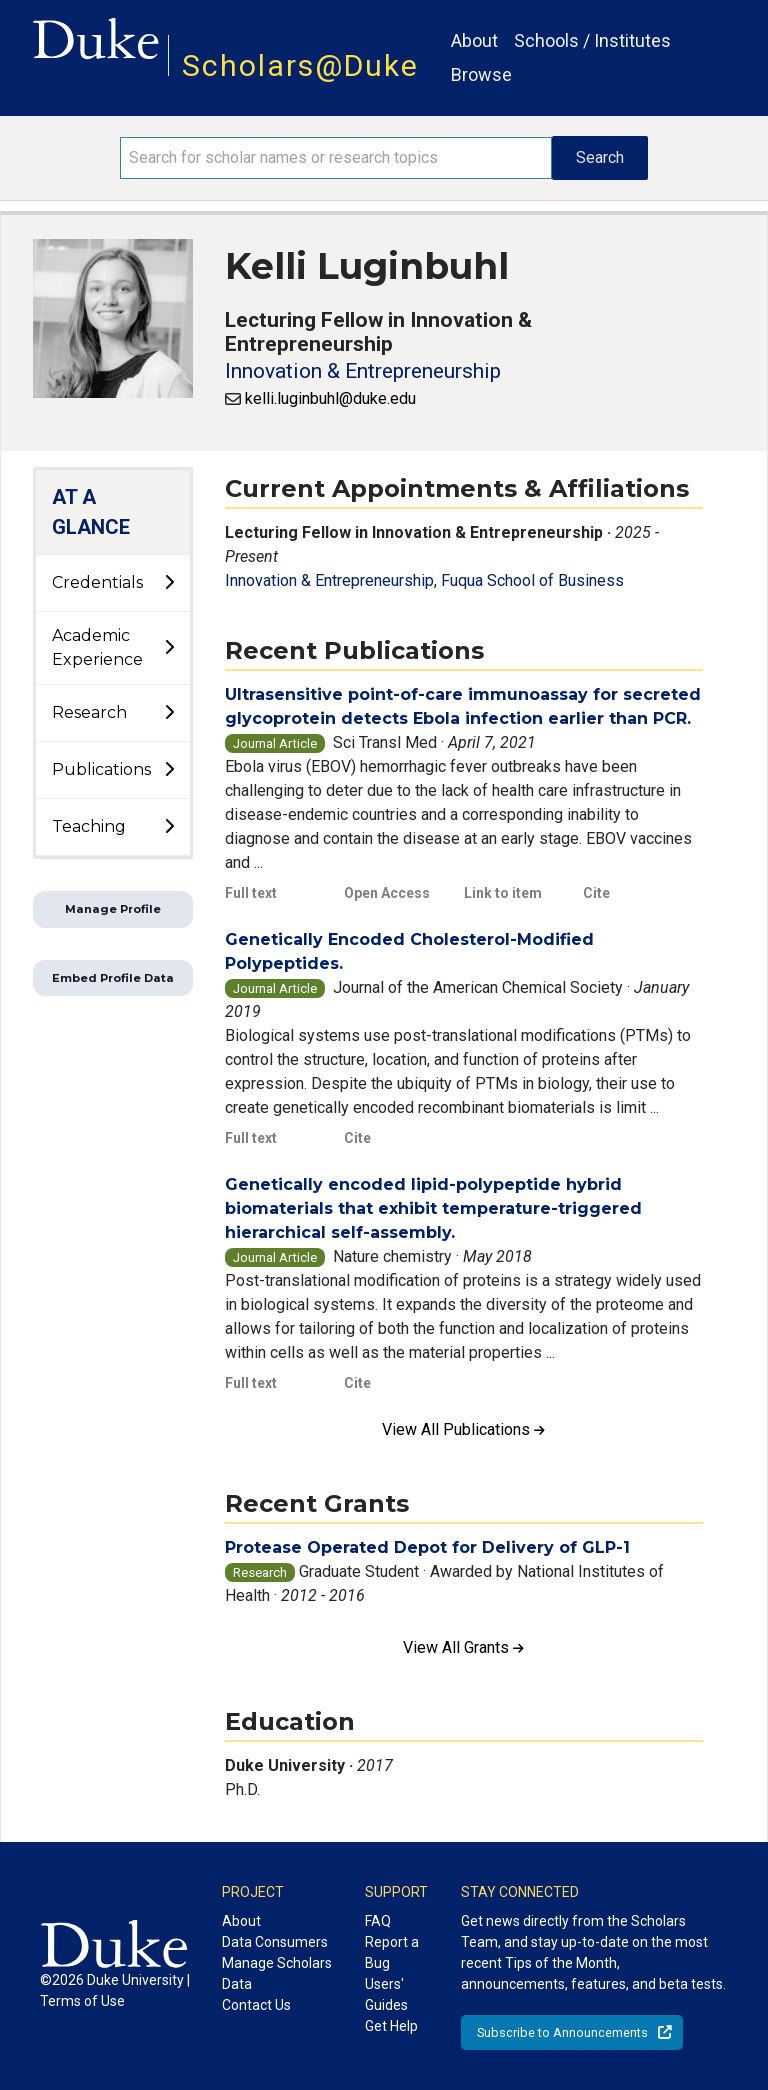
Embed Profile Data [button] (113, 978)
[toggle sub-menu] (169, 583)
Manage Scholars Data (277, 1973)
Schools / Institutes (592, 40)
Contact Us (256, 2005)
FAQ (378, 1921)
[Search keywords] (336, 158)
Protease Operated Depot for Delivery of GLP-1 (427, 1547)
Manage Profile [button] (113, 909)
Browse (481, 74)
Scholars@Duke (300, 65)
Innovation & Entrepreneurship (363, 371)
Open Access (387, 893)
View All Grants (463, 1647)
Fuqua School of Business (532, 580)
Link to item (503, 893)
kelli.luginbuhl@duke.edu (330, 398)
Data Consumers (275, 1942)
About (474, 40)
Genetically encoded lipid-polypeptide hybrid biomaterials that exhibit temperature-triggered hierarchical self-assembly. (433, 1208)
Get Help (391, 2026)
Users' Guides (386, 1994)
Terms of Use (82, 2001)
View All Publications (463, 1429)
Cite (596, 893)
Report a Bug (392, 1952)
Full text (251, 893)
